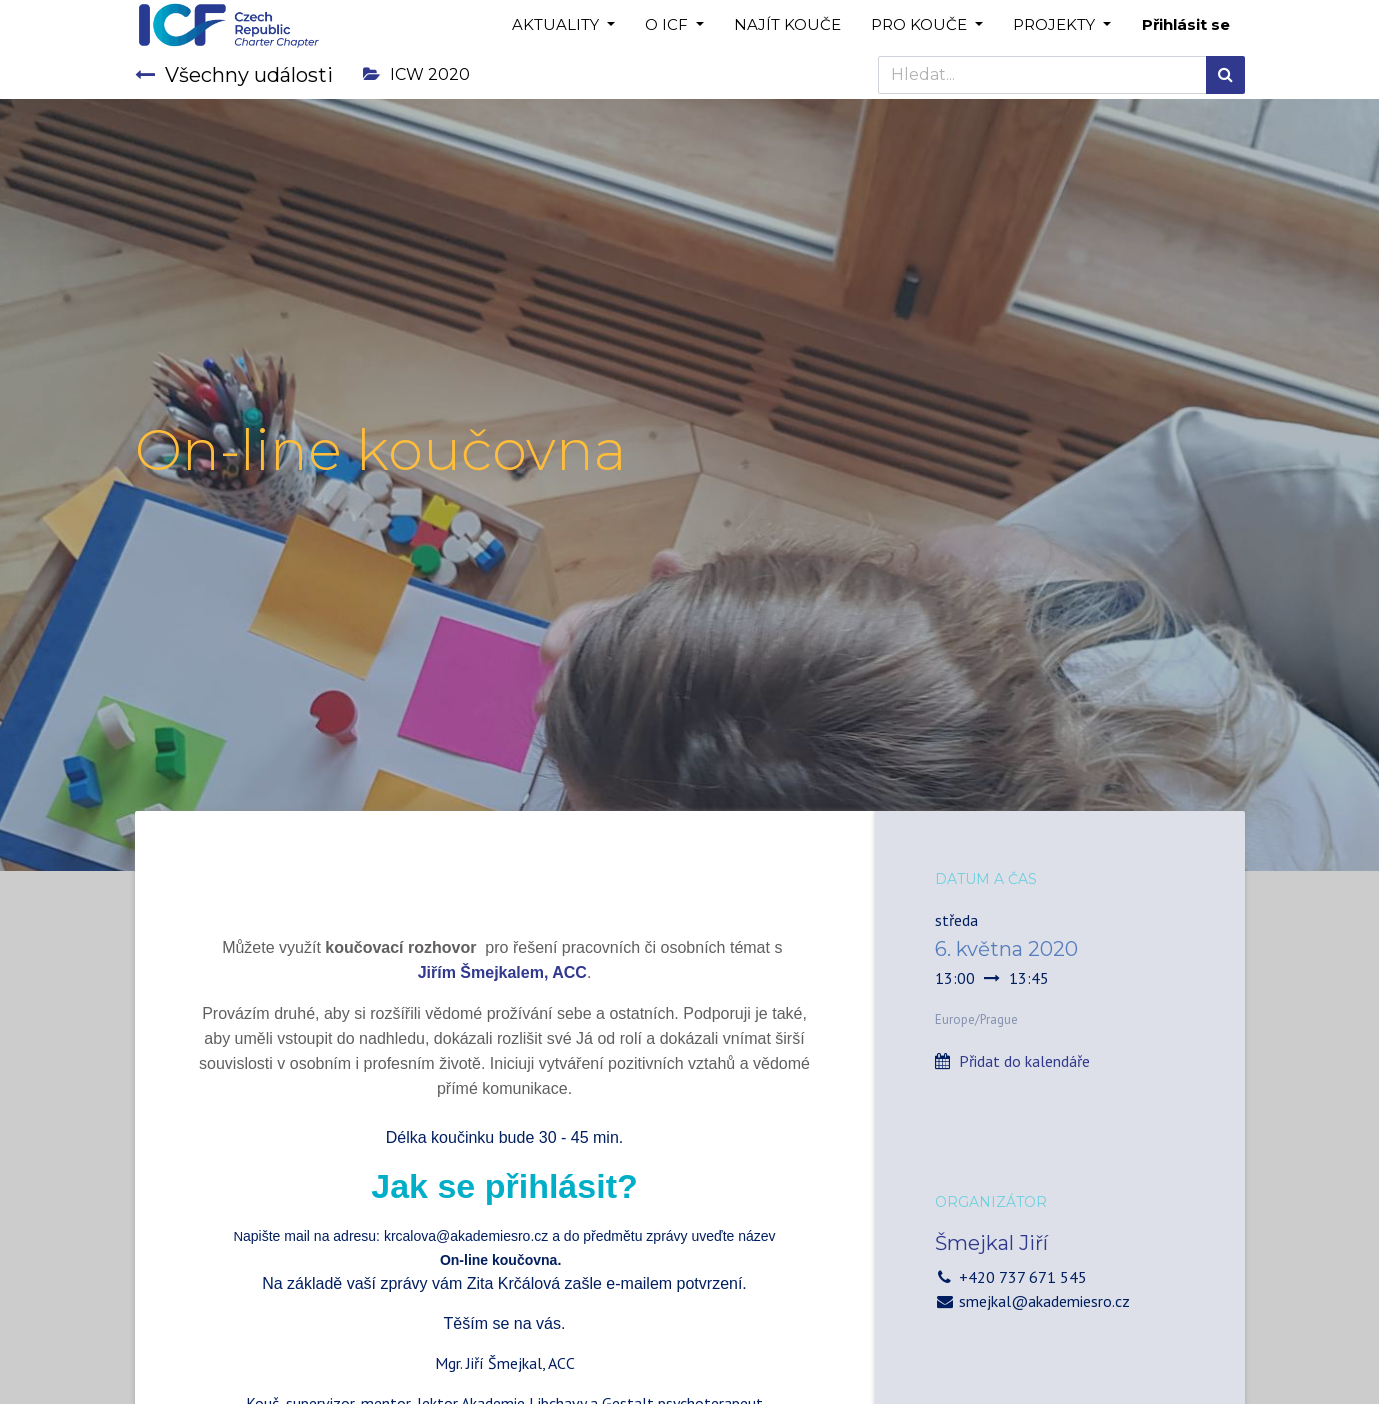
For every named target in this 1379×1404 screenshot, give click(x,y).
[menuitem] (787, 25)
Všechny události (234, 75)
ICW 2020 (416, 74)
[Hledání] (1225, 75)
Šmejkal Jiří (991, 1243)
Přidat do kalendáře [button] (1024, 1061)
